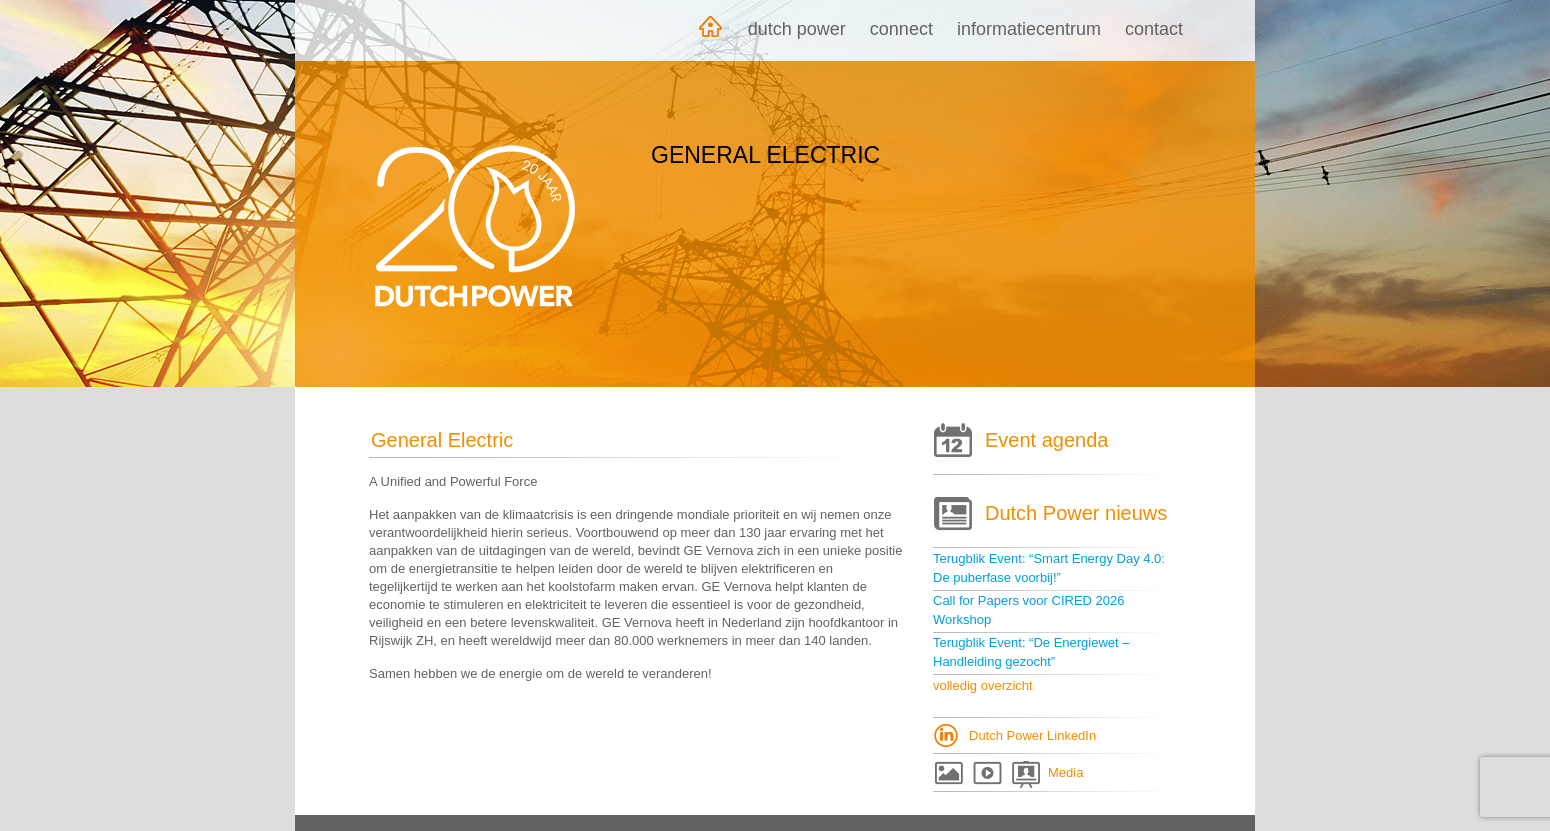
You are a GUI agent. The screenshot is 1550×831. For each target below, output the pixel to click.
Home (710, 30)
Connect (901, 29)
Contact (1154, 29)
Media (1065, 772)
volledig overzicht (983, 685)
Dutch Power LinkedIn (1032, 735)
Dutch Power (797, 29)
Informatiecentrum (1029, 29)
